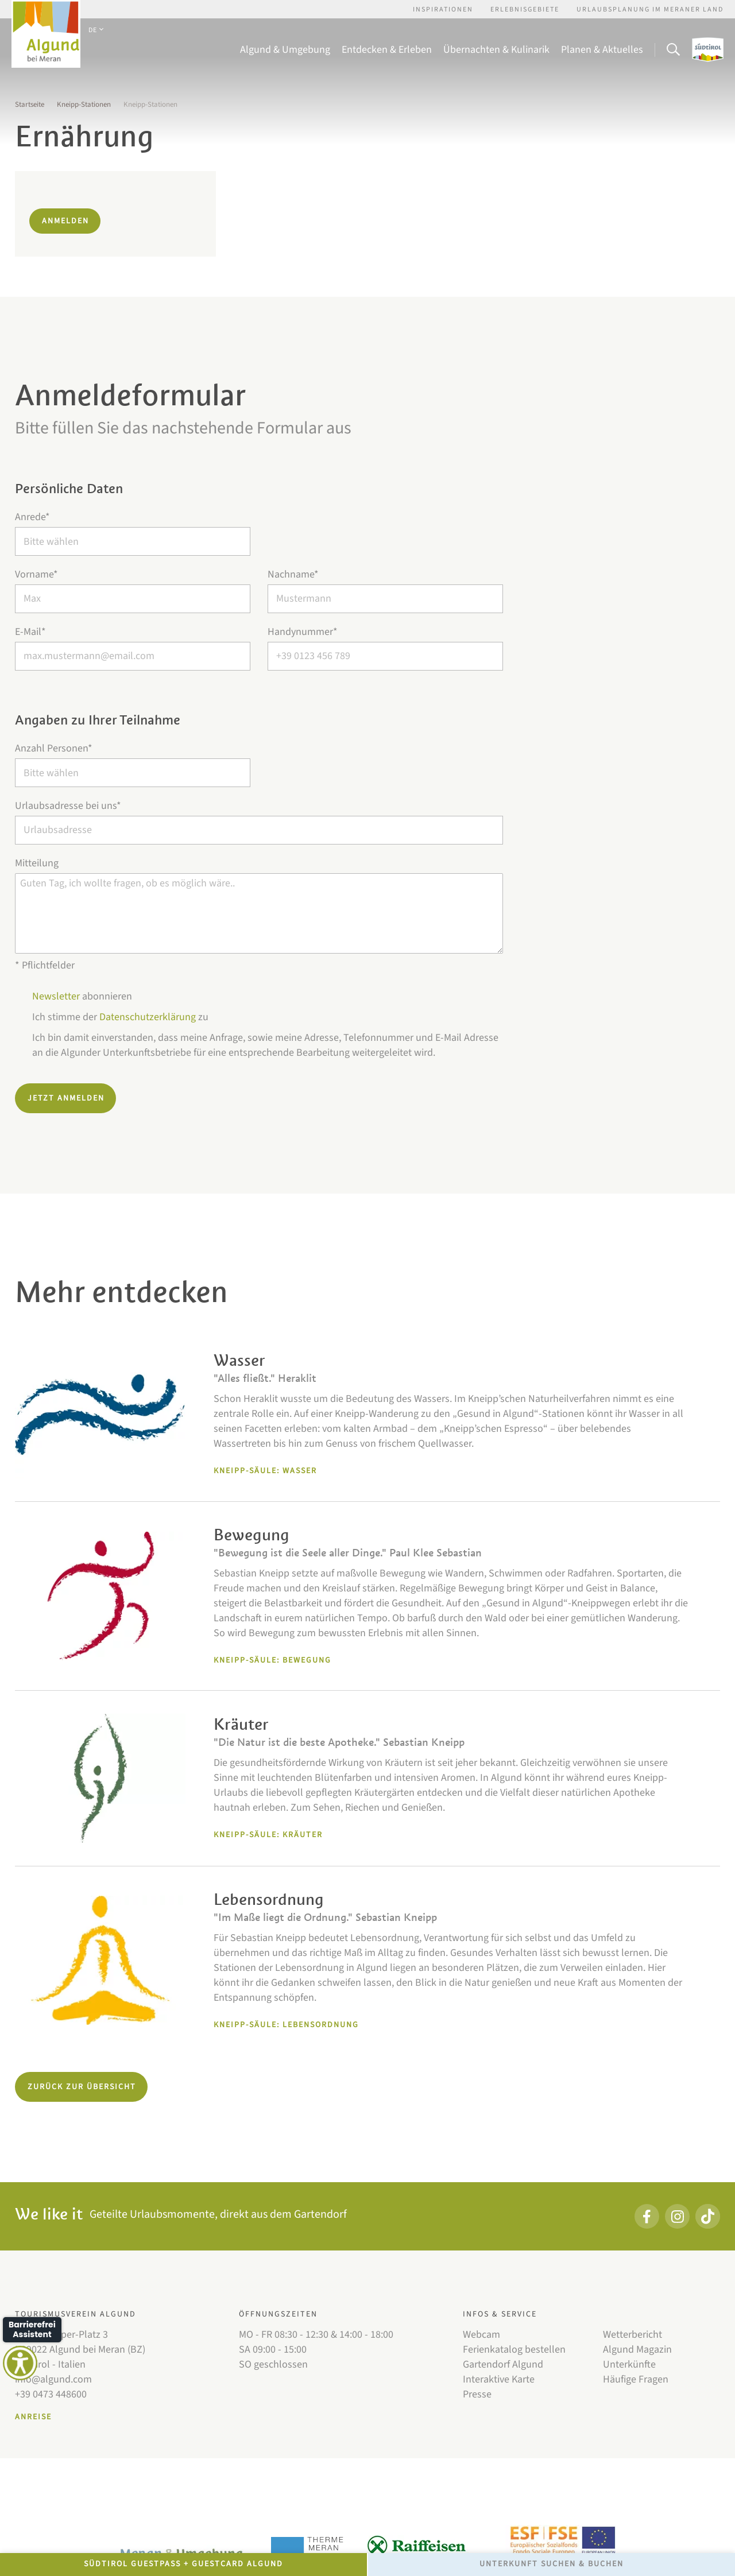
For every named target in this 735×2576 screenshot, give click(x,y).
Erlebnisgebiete (524, 9)
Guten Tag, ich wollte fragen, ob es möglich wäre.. (259, 913)
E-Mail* (30, 632)
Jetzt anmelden (66, 1098)
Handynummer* (303, 632)
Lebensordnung (269, 1899)
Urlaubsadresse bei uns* (68, 806)
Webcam (481, 2334)
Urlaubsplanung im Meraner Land (650, 9)
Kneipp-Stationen (84, 104)
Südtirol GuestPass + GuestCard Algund (183, 2564)
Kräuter (241, 1724)
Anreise (33, 2417)
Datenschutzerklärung (147, 1017)
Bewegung (251, 1535)
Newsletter (56, 996)
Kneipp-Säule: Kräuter (268, 1835)
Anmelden (65, 221)
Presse (477, 2394)
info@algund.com (53, 2379)
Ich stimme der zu (120, 1017)
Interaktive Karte (499, 2379)
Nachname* (293, 574)
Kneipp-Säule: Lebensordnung (286, 2025)
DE (95, 30)
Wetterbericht (632, 2334)
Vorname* (36, 574)
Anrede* (32, 517)
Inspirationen (443, 9)
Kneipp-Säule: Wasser (265, 1471)
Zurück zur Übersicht (82, 2087)
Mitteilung (37, 863)
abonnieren (82, 996)
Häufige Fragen (635, 2379)
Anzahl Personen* (53, 748)
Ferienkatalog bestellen (514, 2349)
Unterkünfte (629, 2364)
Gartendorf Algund (503, 2364)
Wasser (239, 1360)
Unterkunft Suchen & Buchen (551, 2564)
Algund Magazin (637, 2349)
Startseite (29, 104)
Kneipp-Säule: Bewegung (272, 1660)
